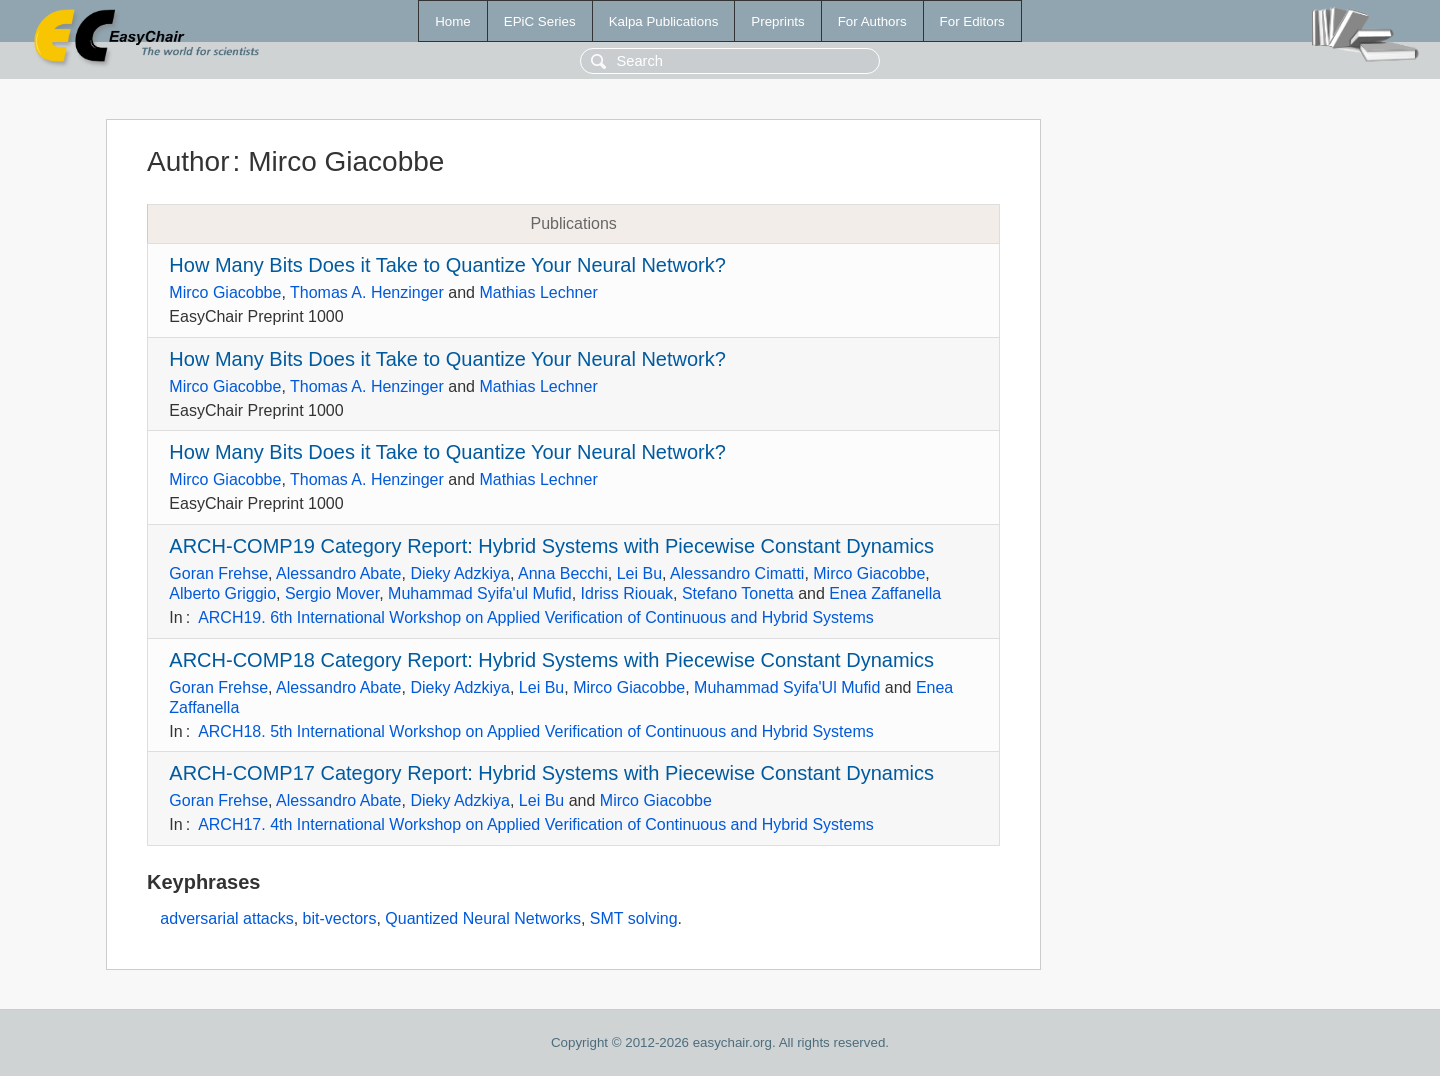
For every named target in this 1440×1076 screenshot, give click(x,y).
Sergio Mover (332, 593)
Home (453, 21)
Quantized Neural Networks (483, 918)
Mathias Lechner (538, 292)
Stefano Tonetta (738, 593)
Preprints (777, 21)
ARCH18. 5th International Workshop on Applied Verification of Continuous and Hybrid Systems (536, 731)
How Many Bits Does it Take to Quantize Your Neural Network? (447, 265)
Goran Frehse (218, 573)
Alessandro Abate (338, 573)
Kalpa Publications (664, 21)
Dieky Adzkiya (460, 573)
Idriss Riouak (627, 593)
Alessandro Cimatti (737, 573)
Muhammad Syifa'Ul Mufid (787, 687)
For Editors (972, 21)
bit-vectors (340, 918)
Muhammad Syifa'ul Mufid (480, 593)
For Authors (872, 21)
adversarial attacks (226, 918)
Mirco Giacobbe (225, 292)
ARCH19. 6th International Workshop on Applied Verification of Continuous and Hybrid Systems (536, 617)
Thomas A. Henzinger (367, 292)
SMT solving (634, 918)
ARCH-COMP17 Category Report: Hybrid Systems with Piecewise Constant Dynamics (551, 773)
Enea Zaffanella (885, 593)
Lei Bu (639, 573)
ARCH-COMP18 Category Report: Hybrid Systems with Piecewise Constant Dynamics (551, 660)
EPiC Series (540, 21)
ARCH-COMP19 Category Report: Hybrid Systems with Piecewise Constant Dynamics (551, 546)
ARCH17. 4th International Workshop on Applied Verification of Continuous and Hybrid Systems (536, 824)
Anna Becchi (563, 573)
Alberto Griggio (222, 593)
